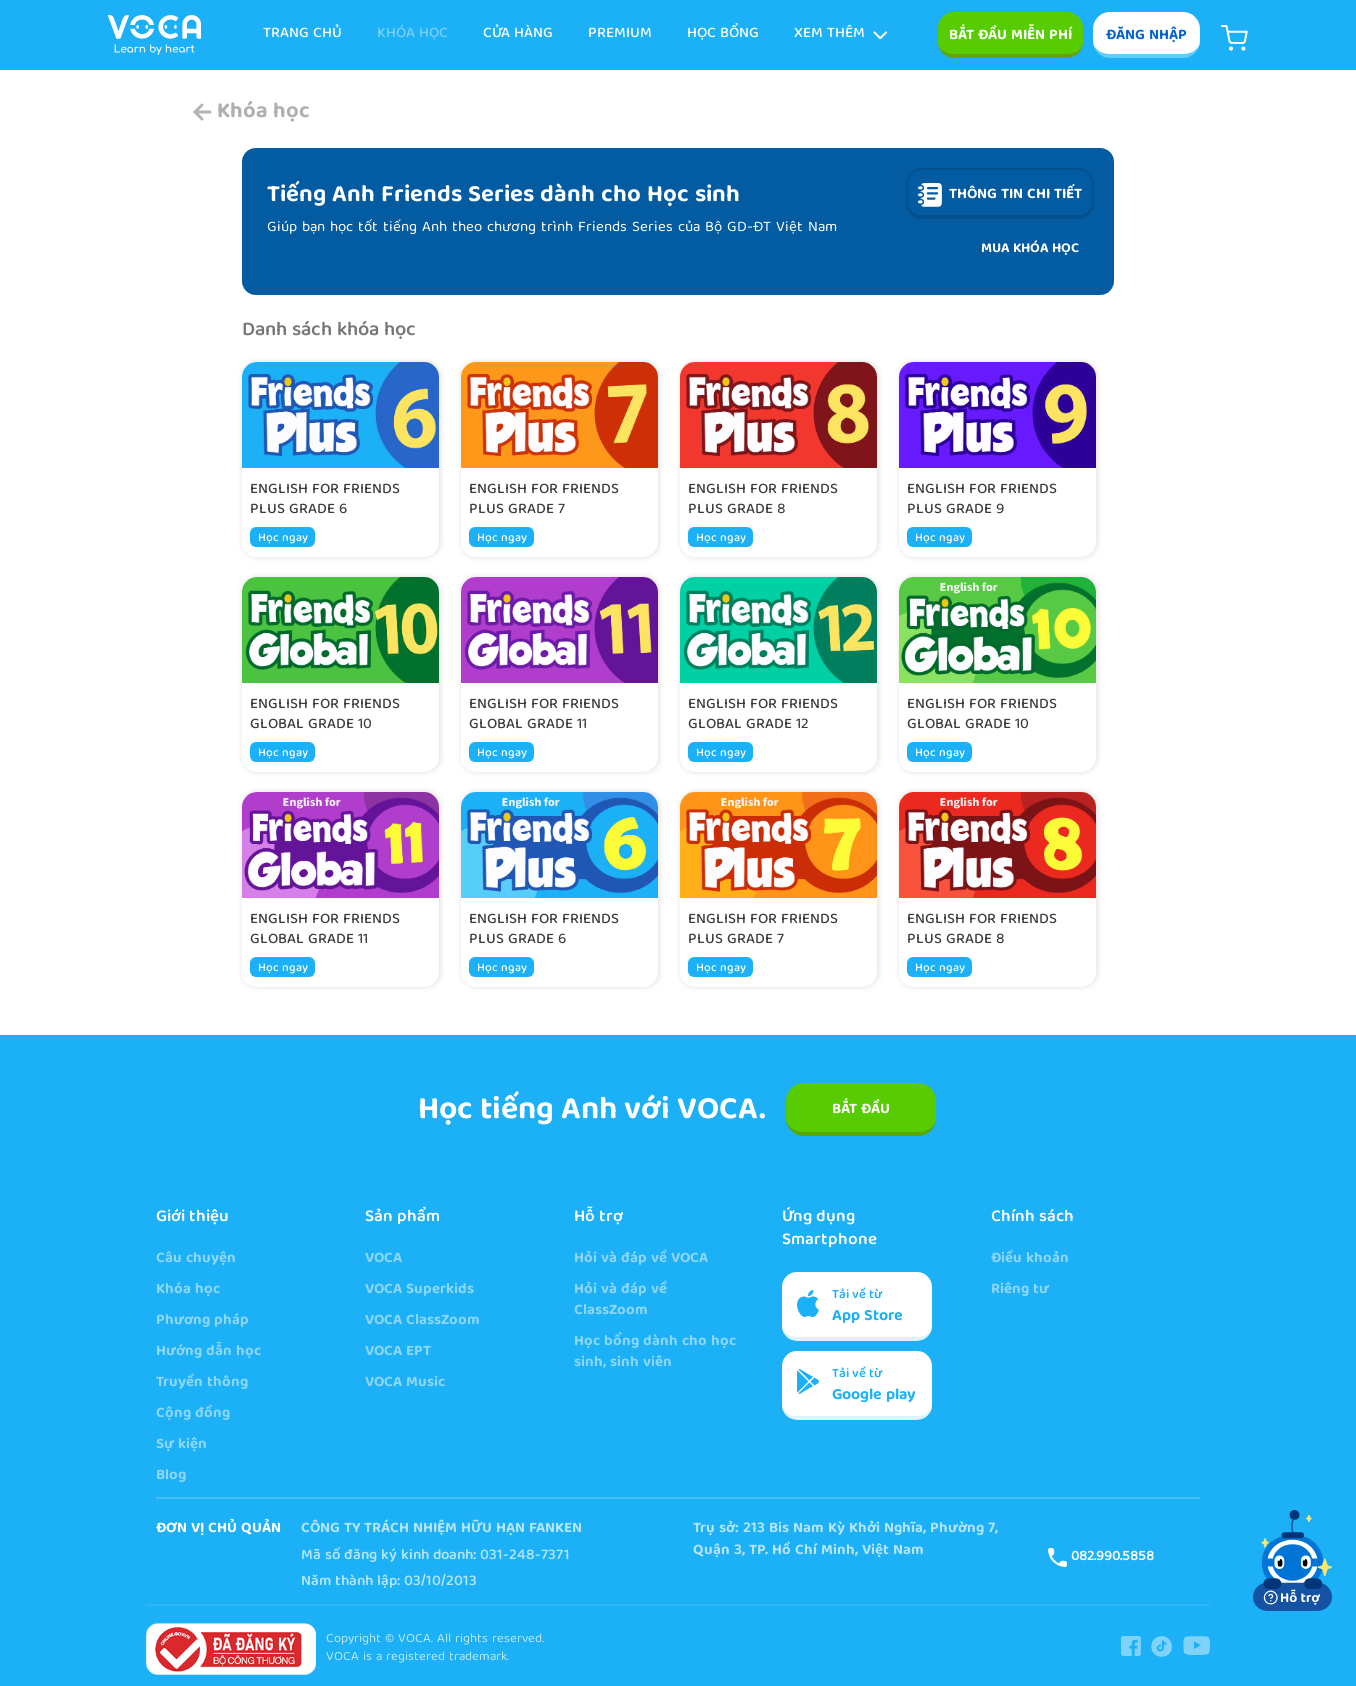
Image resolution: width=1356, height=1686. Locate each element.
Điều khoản (1030, 1259)
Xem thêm (841, 34)
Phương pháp (202, 1321)
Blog (171, 1476)
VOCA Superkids (419, 1290)
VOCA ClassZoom (422, 1321)
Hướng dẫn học (208, 1352)
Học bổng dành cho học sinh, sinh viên (655, 1353)
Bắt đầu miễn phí (1010, 36)
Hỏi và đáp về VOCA (641, 1259)
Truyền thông (202, 1383)
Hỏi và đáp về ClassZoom (620, 1301)
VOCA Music (405, 1383)
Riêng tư (1020, 1290)
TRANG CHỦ (302, 34)
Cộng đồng (193, 1414)
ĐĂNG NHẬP (1146, 36)
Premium (620, 34)
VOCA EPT (398, 1352)
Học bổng (723, 34)
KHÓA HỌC (412, 34)
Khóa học (188, 1290)
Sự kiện (181, 1445)
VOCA (383, 1259)
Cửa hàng (518, 34)
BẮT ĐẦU (861, 1110)
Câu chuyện (196, 1259)
